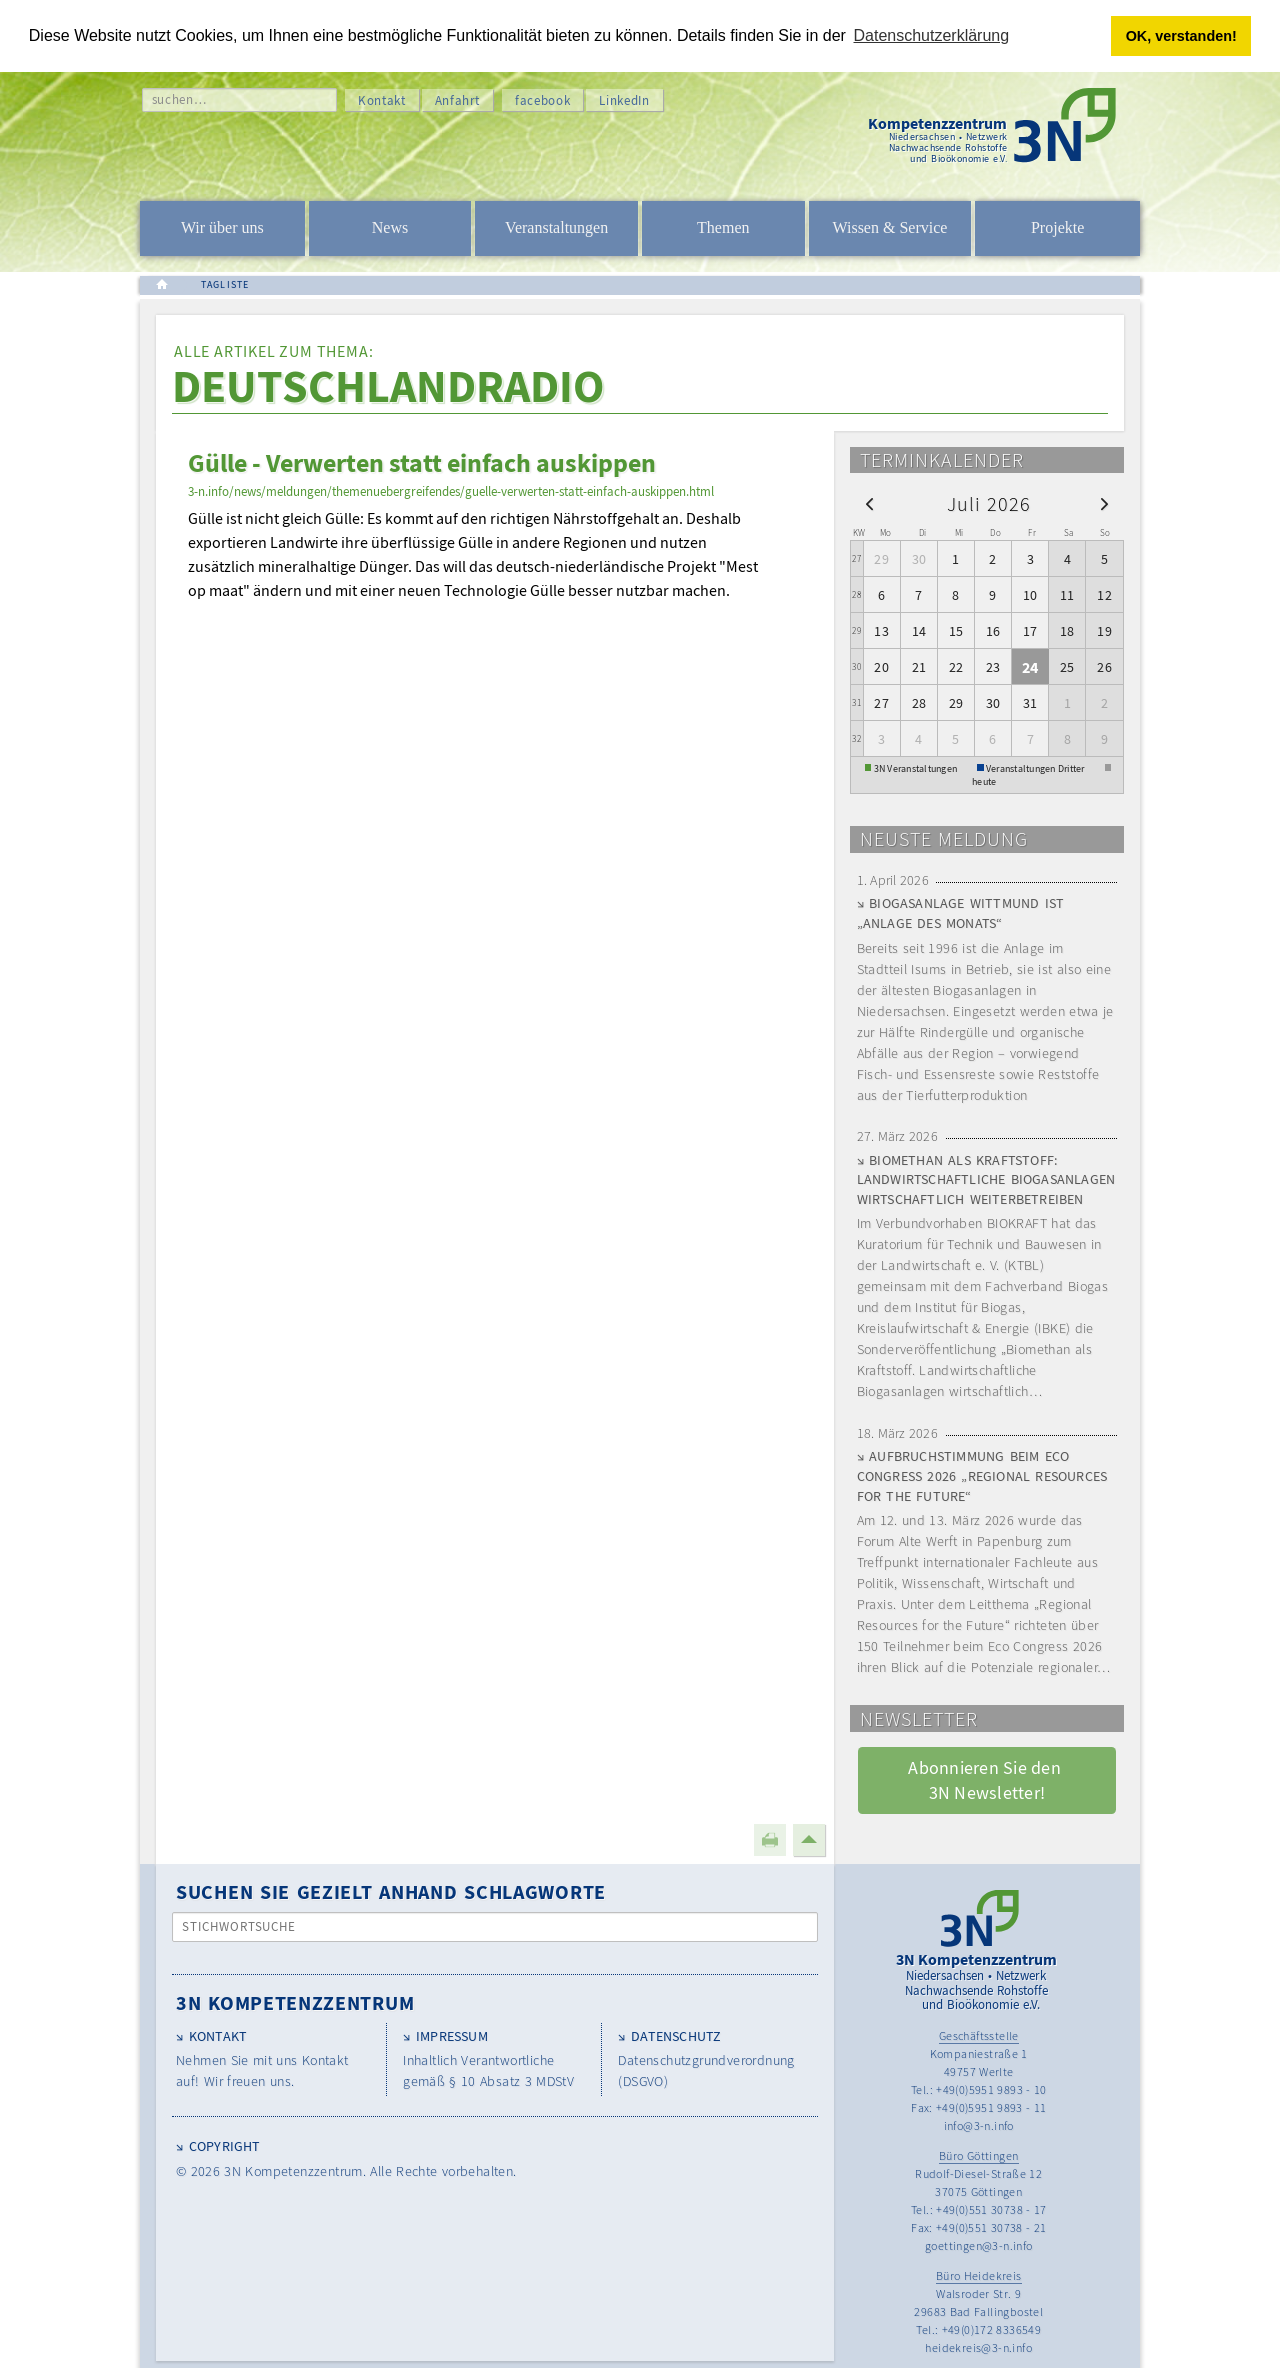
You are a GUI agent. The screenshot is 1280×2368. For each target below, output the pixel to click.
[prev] (869, 503)
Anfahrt (458, 100)
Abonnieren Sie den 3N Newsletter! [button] (986, 1780)
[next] (1104, 503)
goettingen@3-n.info (979, 2245)
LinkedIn (624, 100)
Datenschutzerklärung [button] (932, 35)
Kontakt (382, 100)
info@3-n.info (979, 2125)
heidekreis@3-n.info (978, 2347)
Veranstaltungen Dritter (1035, 767)
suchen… (179, 99)
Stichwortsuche (239, 1926)
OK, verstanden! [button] (1181, 36)
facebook (542, 100)
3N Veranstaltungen (916, 767)
